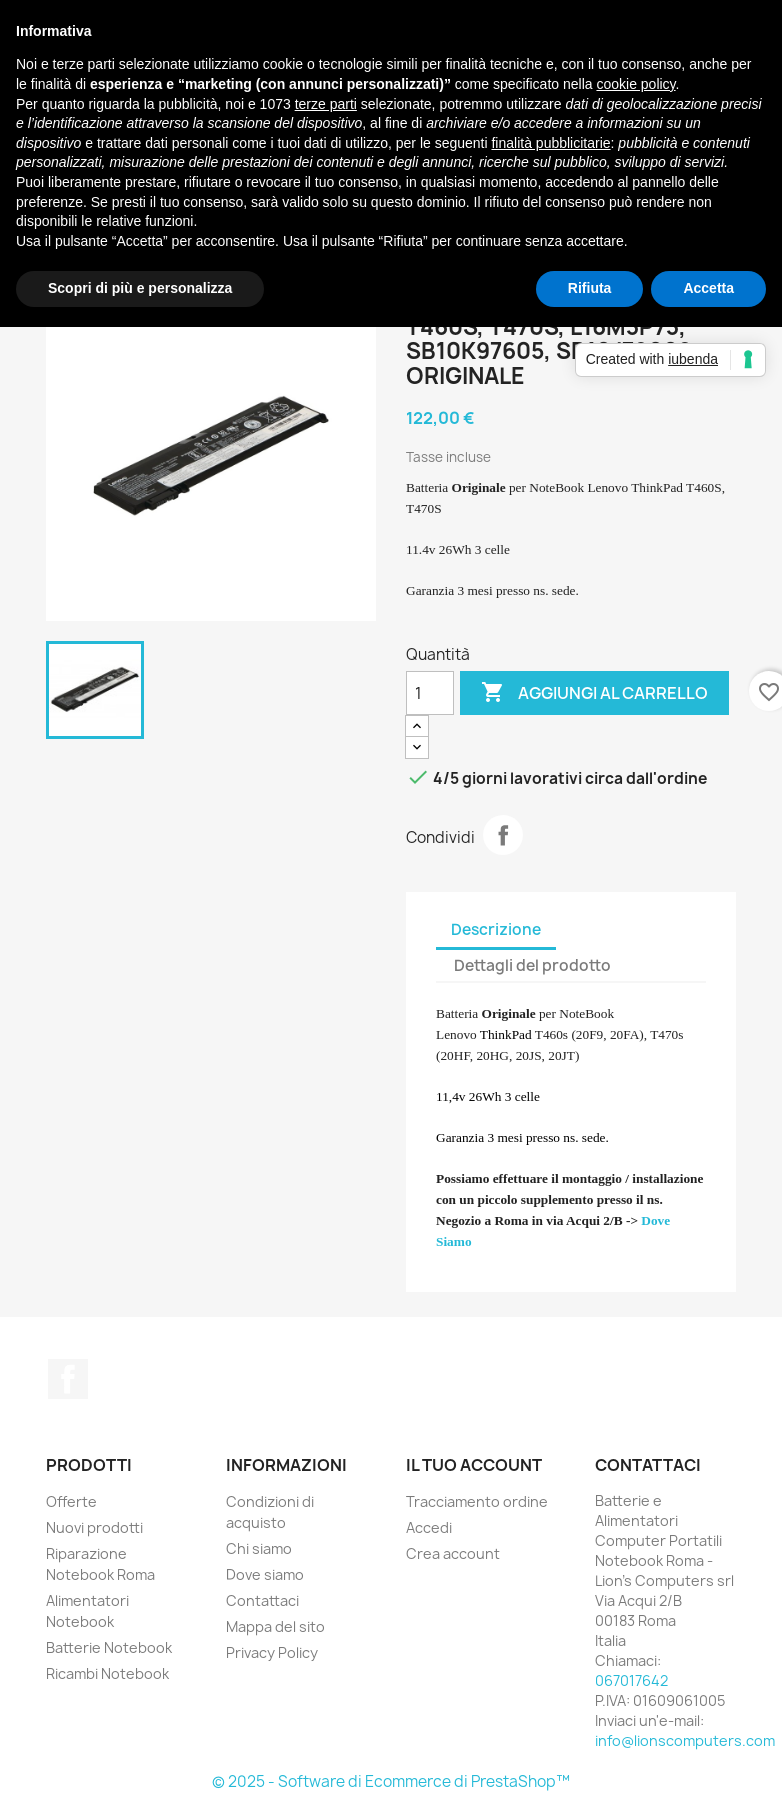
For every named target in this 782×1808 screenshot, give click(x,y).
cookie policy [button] (635, 84)
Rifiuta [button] (590, 288)
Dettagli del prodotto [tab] (532, 965)
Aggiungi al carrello (594, 693)
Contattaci (262, 1600)
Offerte (71, 1501)
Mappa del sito (275, 1626)
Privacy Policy (272, 1652)
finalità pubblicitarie (550, 143)
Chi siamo (259, 1548)
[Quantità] (430, 693)
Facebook (68, 1379)
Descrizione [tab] (496, 929)
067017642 (631, 1680)
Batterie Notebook (109, 1647)
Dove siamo (265, 1574)
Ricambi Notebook (107, 1673)
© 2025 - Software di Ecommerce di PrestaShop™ (391, 1781)
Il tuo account (474, 1465)
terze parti (326, 104)
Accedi (429, 1527)
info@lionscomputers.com (685, 1740)
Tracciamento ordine (477, 1501)
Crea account (453, 1553)
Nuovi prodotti (94, 1527)
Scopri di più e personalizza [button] (140, 288)
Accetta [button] (708, 288)
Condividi (503, 835)
